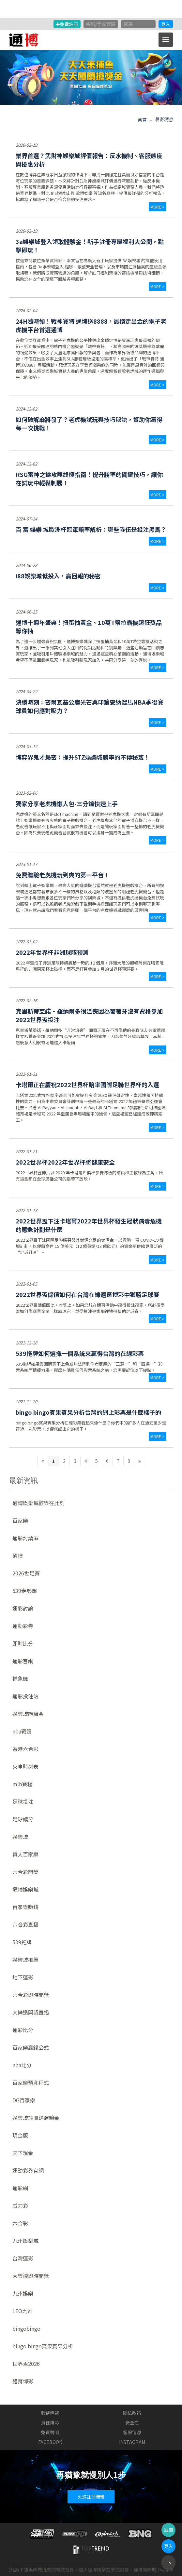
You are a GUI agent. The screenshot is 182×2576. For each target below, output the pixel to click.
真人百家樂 (25, 1854)
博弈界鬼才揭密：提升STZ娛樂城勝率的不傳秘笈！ (83, 757)
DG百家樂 (23, 2100)
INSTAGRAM (132, 2442)
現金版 (20, 2135)
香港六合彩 (25, 1749)
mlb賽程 (22, 1784)
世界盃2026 (26, 2363)
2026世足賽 (26, 1573)
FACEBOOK (50, 2442)
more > (157, 206)
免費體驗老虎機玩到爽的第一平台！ (63, 874)
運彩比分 (22, 2030)
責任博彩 (50, 2422)
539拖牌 (22, 1942)
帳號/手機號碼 (100, 24)
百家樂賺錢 (25, 1907)
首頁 (142, 120)
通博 (17, 1555)
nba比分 (22, 2065)
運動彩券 (22, 1626)
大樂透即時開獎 (30, 2276)
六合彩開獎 (25, 1872)
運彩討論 (22, 1608)
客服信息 (132, 2432)
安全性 (132, 2422)
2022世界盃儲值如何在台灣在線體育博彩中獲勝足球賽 (87, 1294)
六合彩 (20, 2223)
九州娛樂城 (25, 2241)
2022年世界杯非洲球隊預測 (52, 952)
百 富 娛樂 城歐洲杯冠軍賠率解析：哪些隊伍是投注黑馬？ (91, 529)
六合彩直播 (25, 1924)
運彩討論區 (25, 1538)
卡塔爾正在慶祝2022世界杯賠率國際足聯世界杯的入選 (87, 1084)
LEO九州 (22, 2311)
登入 (165, 24)
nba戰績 (22, 1731)
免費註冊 (67, 24)
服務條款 (50, 2412)
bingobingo (26, 2328)
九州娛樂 (22, 2293)
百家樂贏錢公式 (30, 2047)
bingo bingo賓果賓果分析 (42, 2346)
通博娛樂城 (25, 1889)
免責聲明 (50, 2432)
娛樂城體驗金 (28, 1714)
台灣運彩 (22, 2258)
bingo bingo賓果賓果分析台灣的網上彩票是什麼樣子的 (88, 1412)
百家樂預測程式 (30, 2082)
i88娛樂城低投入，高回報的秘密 (58, 576)
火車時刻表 (25, 1766)
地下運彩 (22, 1977)
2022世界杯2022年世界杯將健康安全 (65, 1162)
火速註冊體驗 (91, 2496)
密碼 (128, 24)
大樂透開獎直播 (30, 2012)
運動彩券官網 (28, 2170)
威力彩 (20, 2205)
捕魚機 (20, 1678)
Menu (167, 36)
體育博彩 (22, 2381)
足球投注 (22, 1801)
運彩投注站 (25, 1696)
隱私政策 (132, 2412)
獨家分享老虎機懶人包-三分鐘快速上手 (67, 803)
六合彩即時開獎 (30, 1995)
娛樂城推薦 (25, 1959)
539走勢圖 (24, 1591)
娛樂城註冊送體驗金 (35, 2118)
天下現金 (22, 2153)
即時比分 (22, 1643)
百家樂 (20, 1520)
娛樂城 (20, 1837)
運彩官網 (22, 1661)
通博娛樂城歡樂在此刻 (38, 1503)
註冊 (168, 2530)
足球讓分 (22, 1819)
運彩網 (20, 2188)
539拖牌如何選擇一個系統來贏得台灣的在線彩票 (80, 1353)
